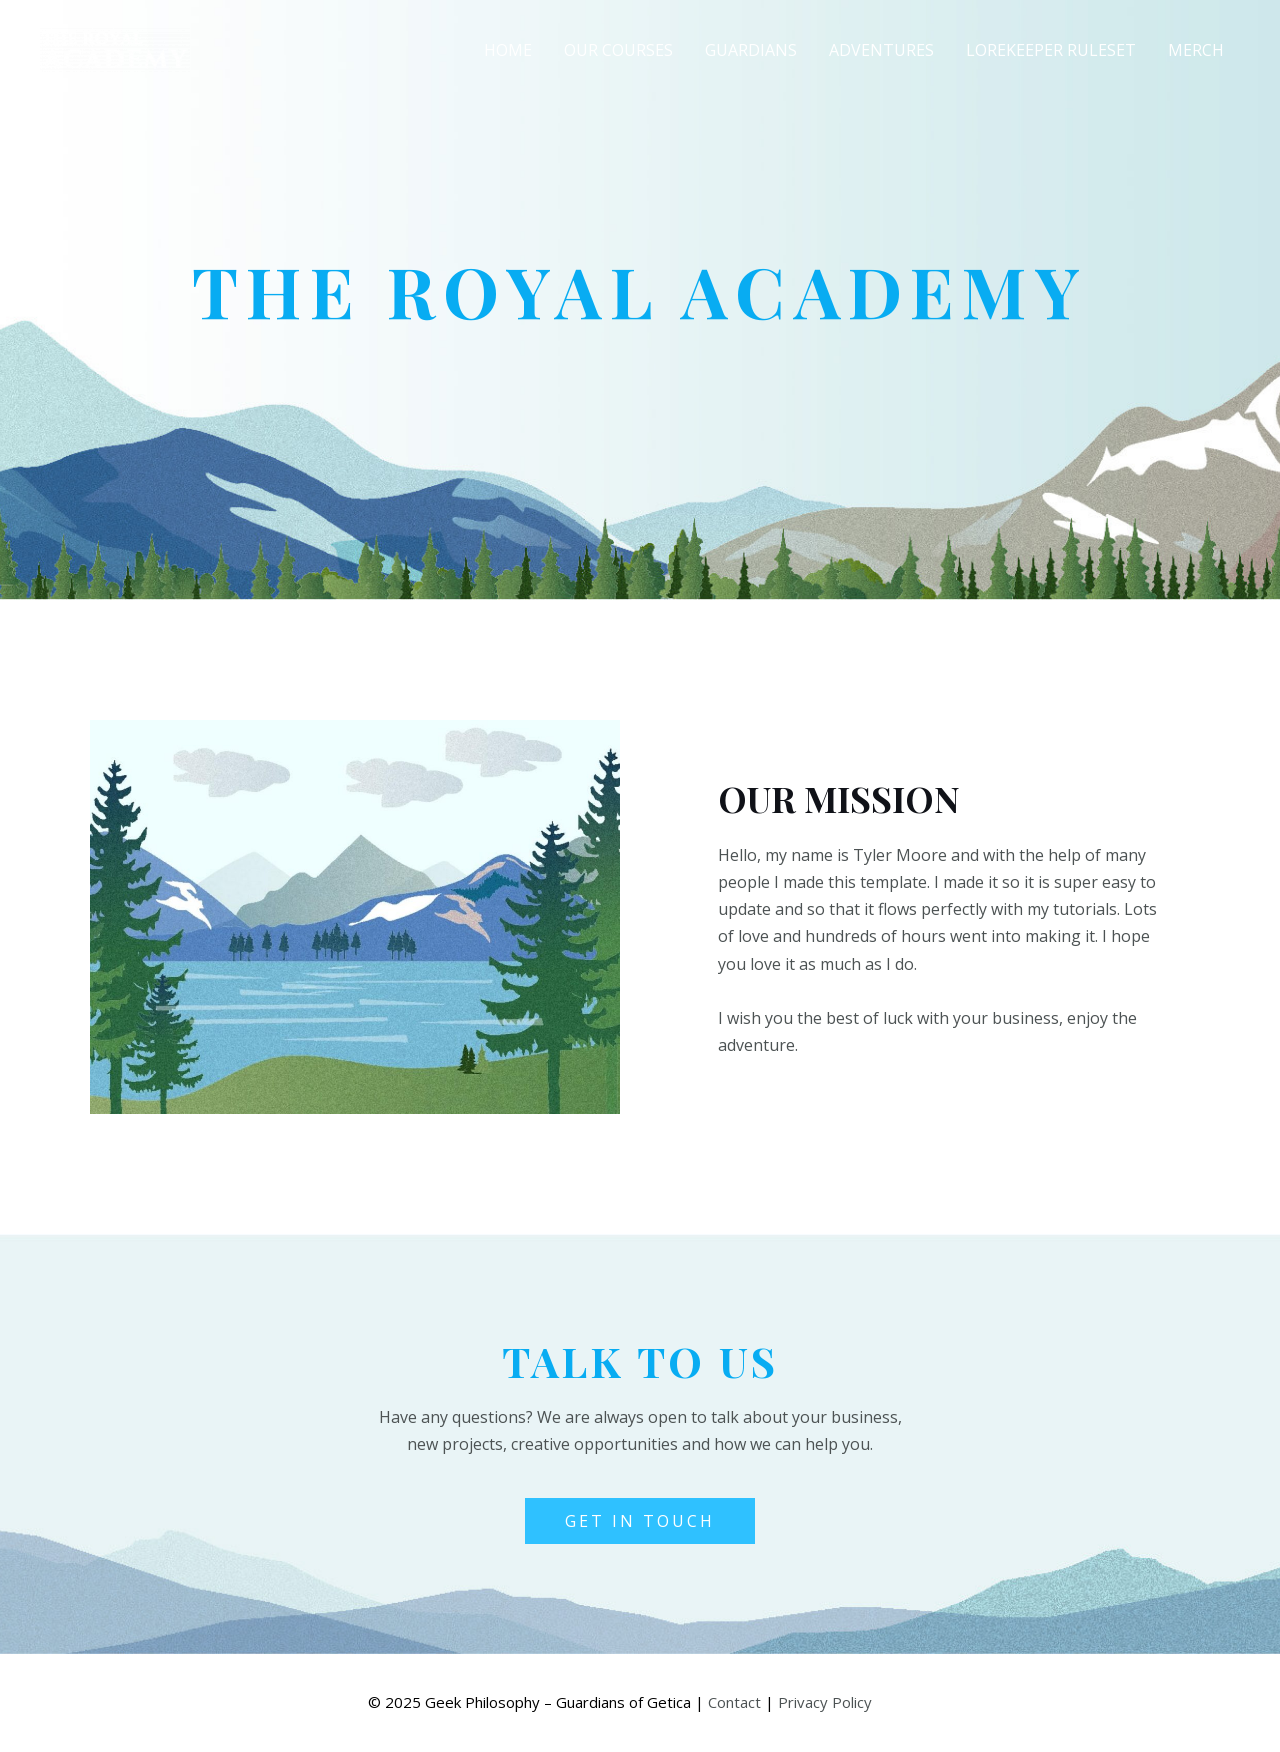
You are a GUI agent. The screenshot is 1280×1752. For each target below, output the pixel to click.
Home (508, 50)
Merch (1196, 50)
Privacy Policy (825, 1702)
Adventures (881, 50)
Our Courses (618, 50)
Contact (734, 1702)
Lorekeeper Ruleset (1051, 50)
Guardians (751, 50)
